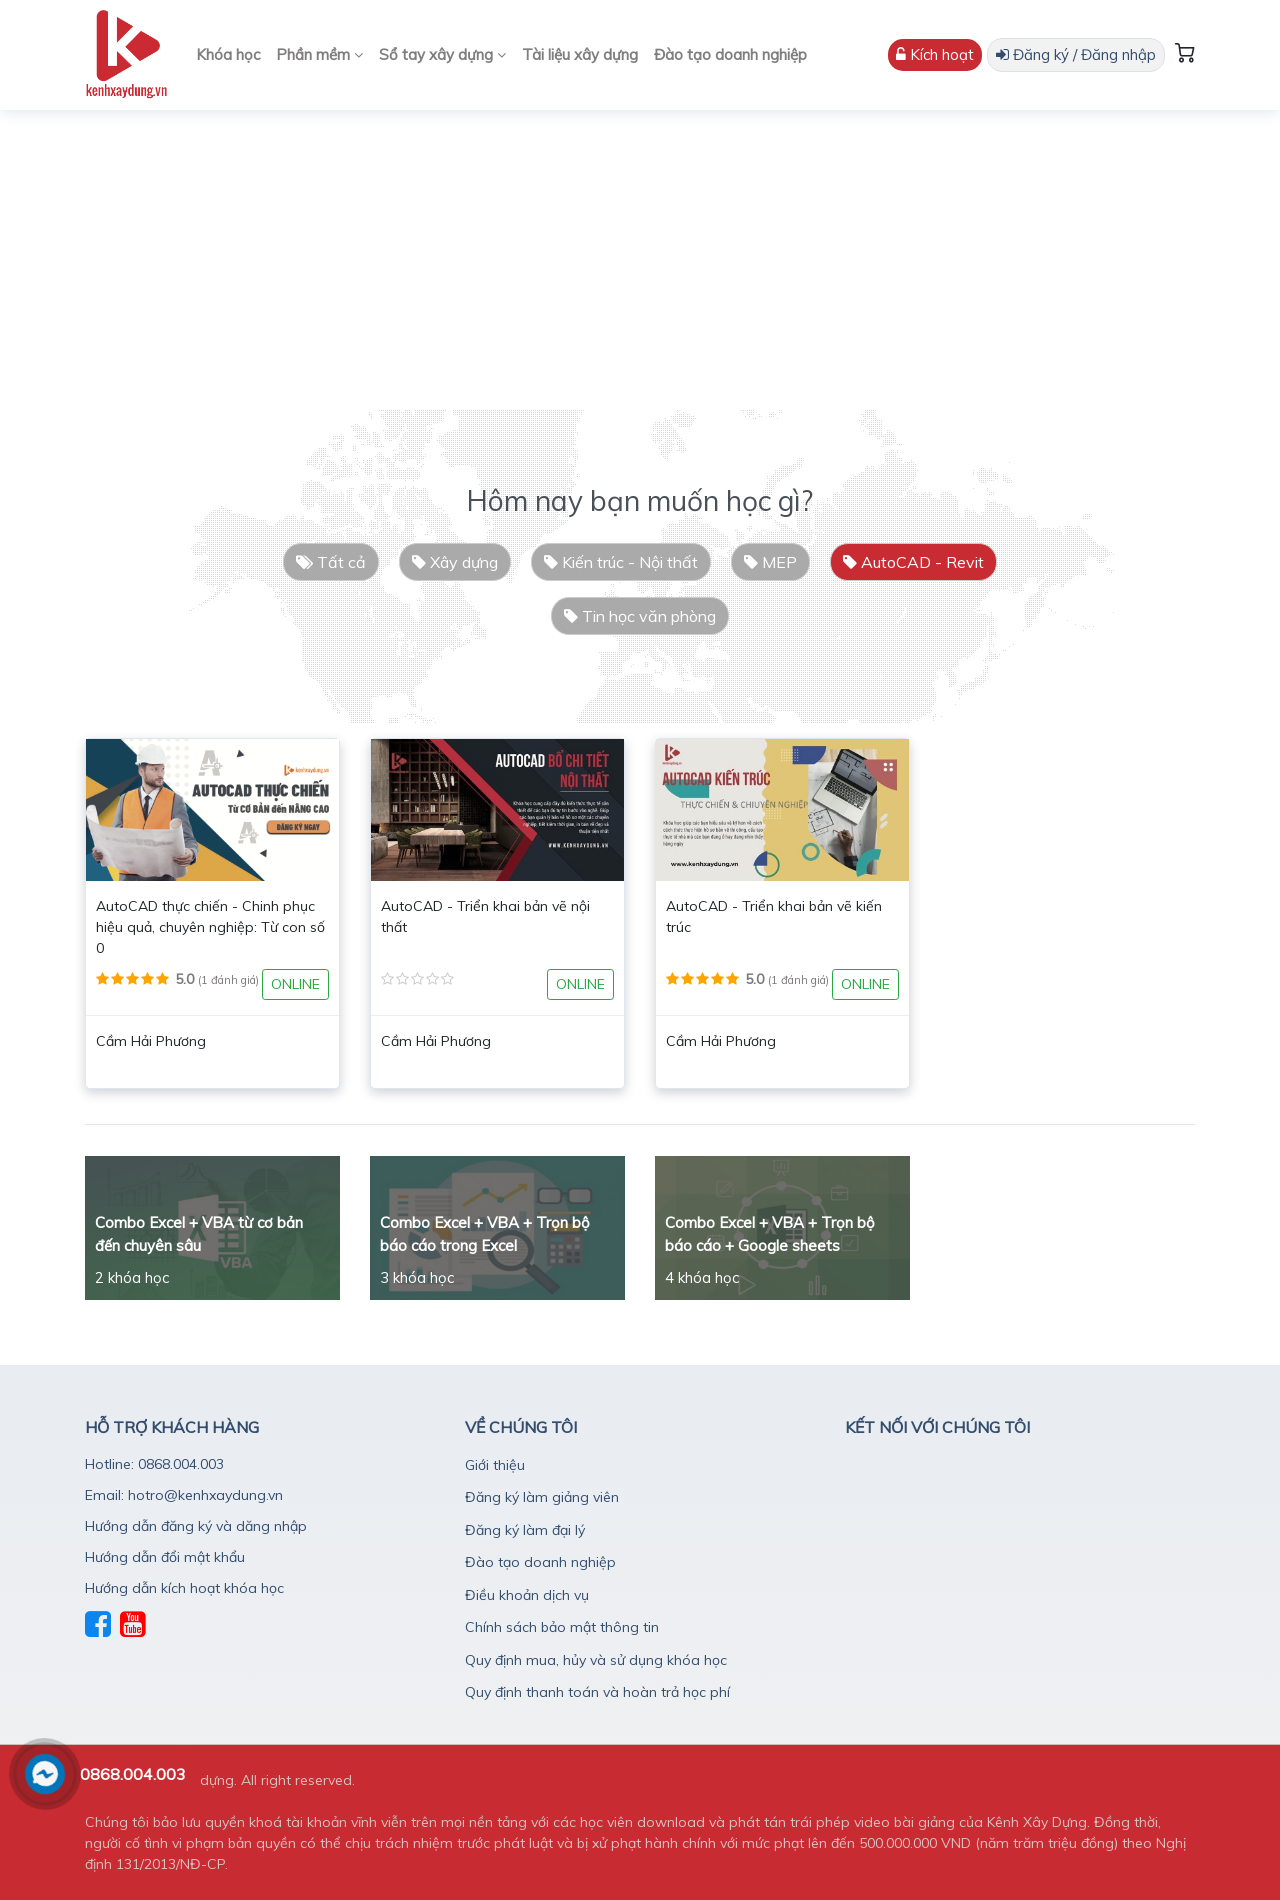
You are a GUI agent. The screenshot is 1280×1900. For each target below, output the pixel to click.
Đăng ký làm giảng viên (542, 1497)
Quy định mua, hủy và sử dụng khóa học (596, 1660)
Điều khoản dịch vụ (527, 1595)
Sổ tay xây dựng (442, 54)
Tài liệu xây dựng (580, 54)
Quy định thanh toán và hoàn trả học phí (597, 1692)
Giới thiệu (495, 1465)
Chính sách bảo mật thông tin (562, 1627)
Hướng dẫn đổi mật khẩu (165, 1557)
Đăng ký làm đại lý (525, 1530)
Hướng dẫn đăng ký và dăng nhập (196, 1526)
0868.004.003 (133, 1774)
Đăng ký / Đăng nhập (1076, 54)
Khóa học (228, 54)
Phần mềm (319, 54)
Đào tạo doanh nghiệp (730, 54)
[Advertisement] (640, 260)
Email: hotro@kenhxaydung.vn (184, 1495)
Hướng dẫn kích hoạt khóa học (184, 1588)
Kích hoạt (935, 54)
